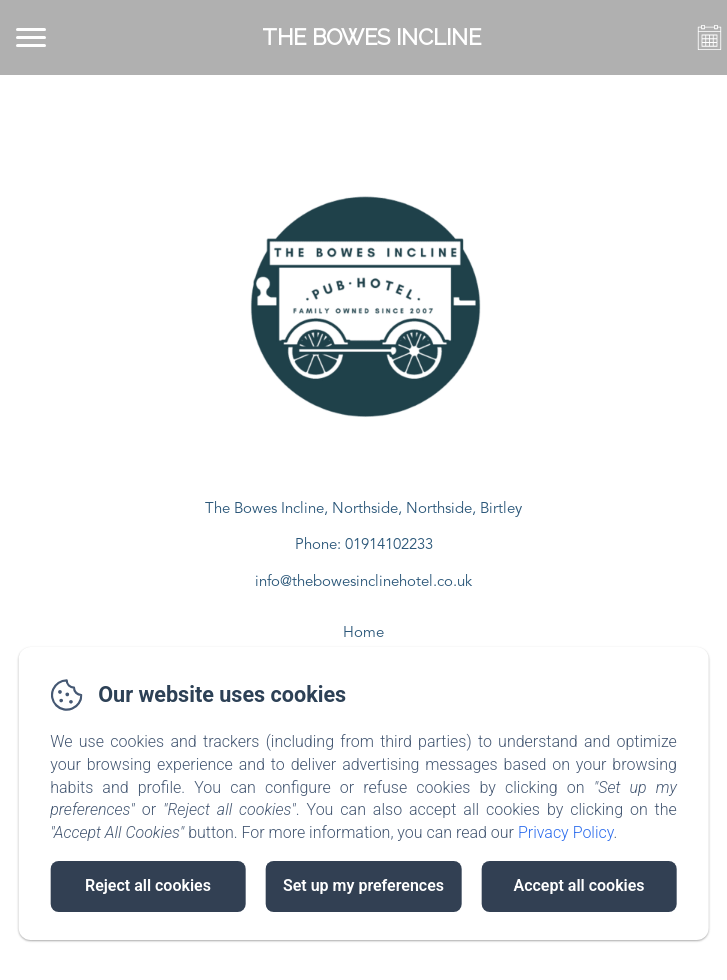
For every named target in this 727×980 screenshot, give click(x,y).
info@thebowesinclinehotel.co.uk (363, 582)
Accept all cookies (578, 885)
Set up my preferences (363, 885)
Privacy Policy (566, 832)
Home (363, 633)
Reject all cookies (148, 885)
